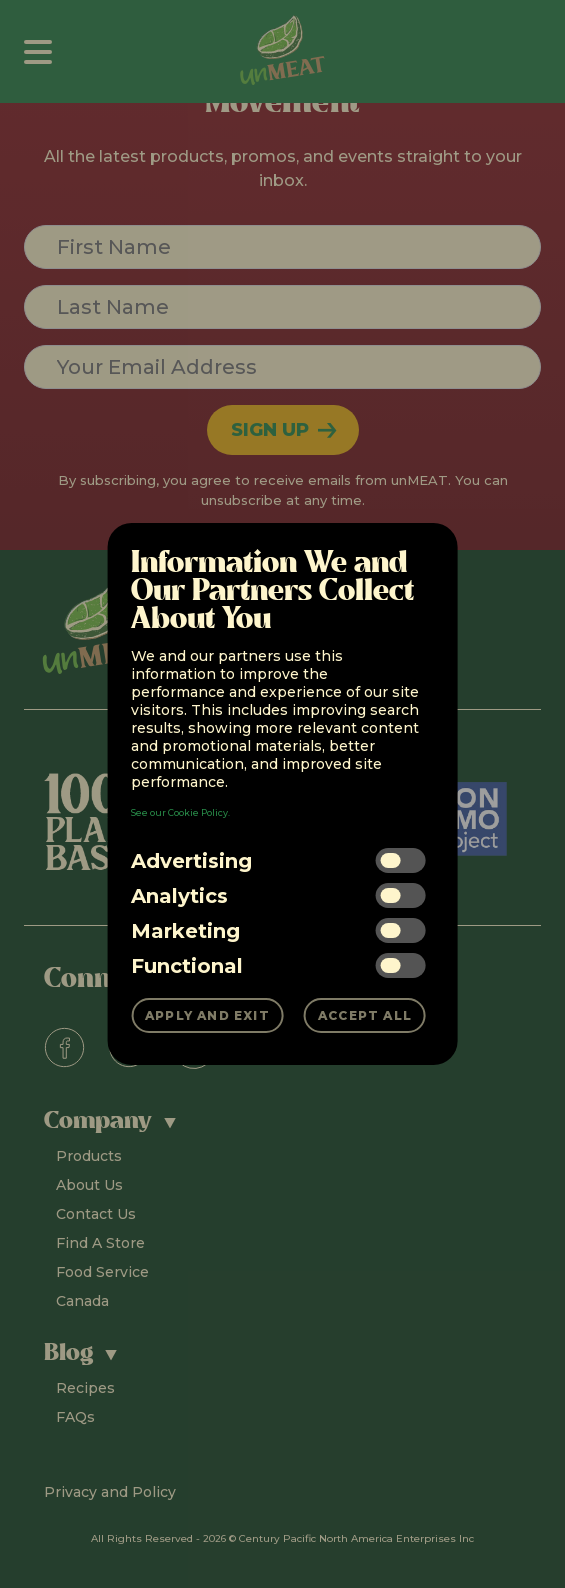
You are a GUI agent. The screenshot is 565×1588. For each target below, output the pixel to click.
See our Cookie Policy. (180, 812)
